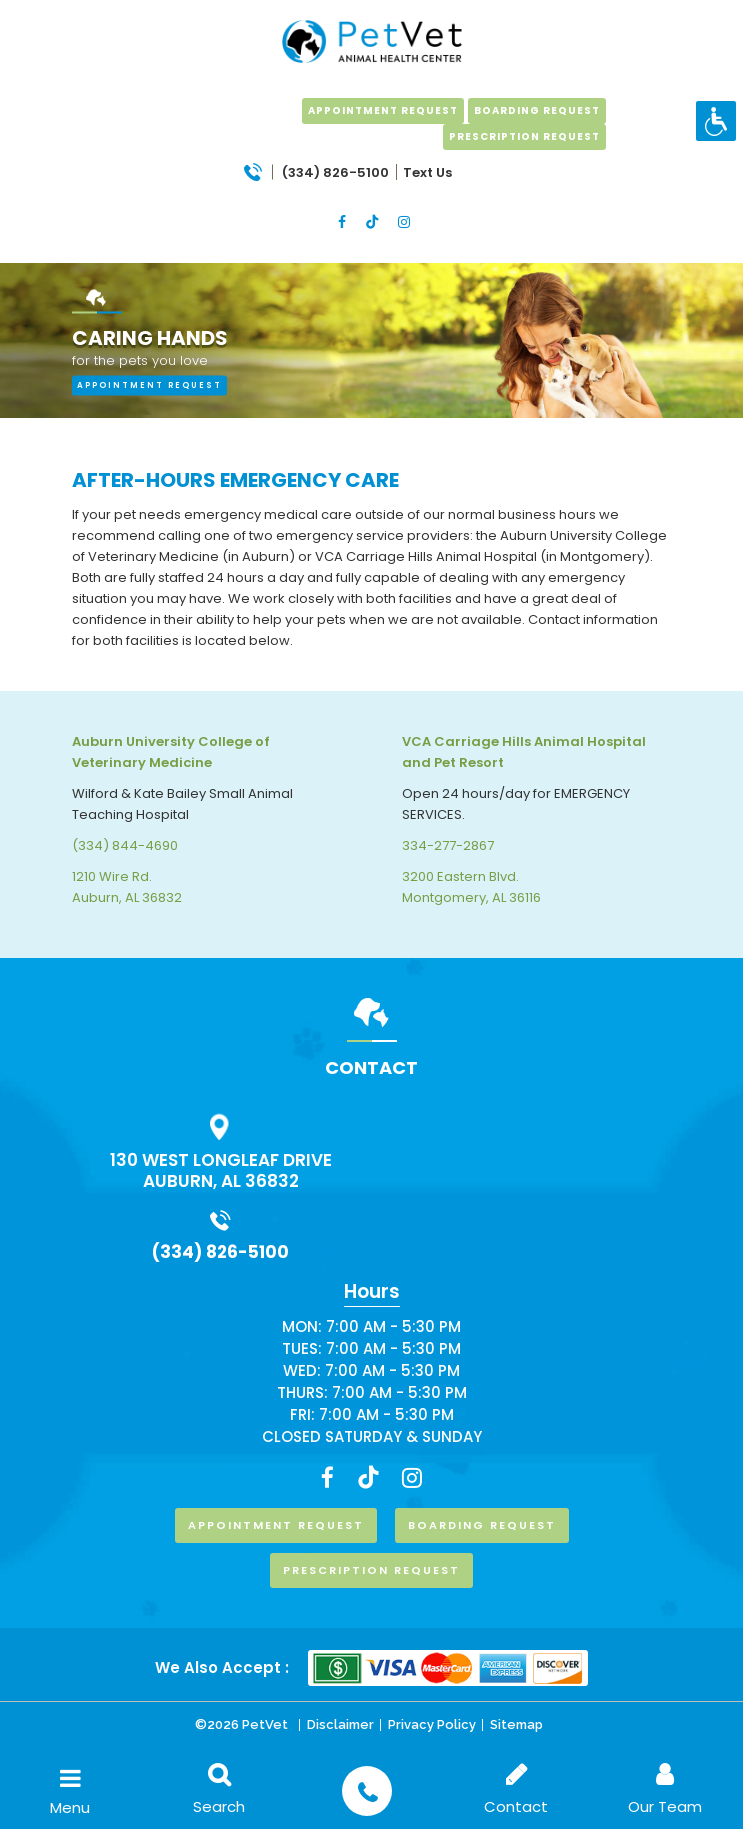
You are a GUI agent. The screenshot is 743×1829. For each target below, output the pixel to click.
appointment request (149, 384)
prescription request (524, 136)
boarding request (537, 110)
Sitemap (516, 1724)
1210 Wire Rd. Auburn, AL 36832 (127, 887)
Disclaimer (340, 1724)
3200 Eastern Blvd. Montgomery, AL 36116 (471, 887)
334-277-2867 (448, 845)
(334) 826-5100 (220, 1252)
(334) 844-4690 (125, 845)
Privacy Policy (432, 1724)
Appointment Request (383, 110)
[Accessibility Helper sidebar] (716, 121)
